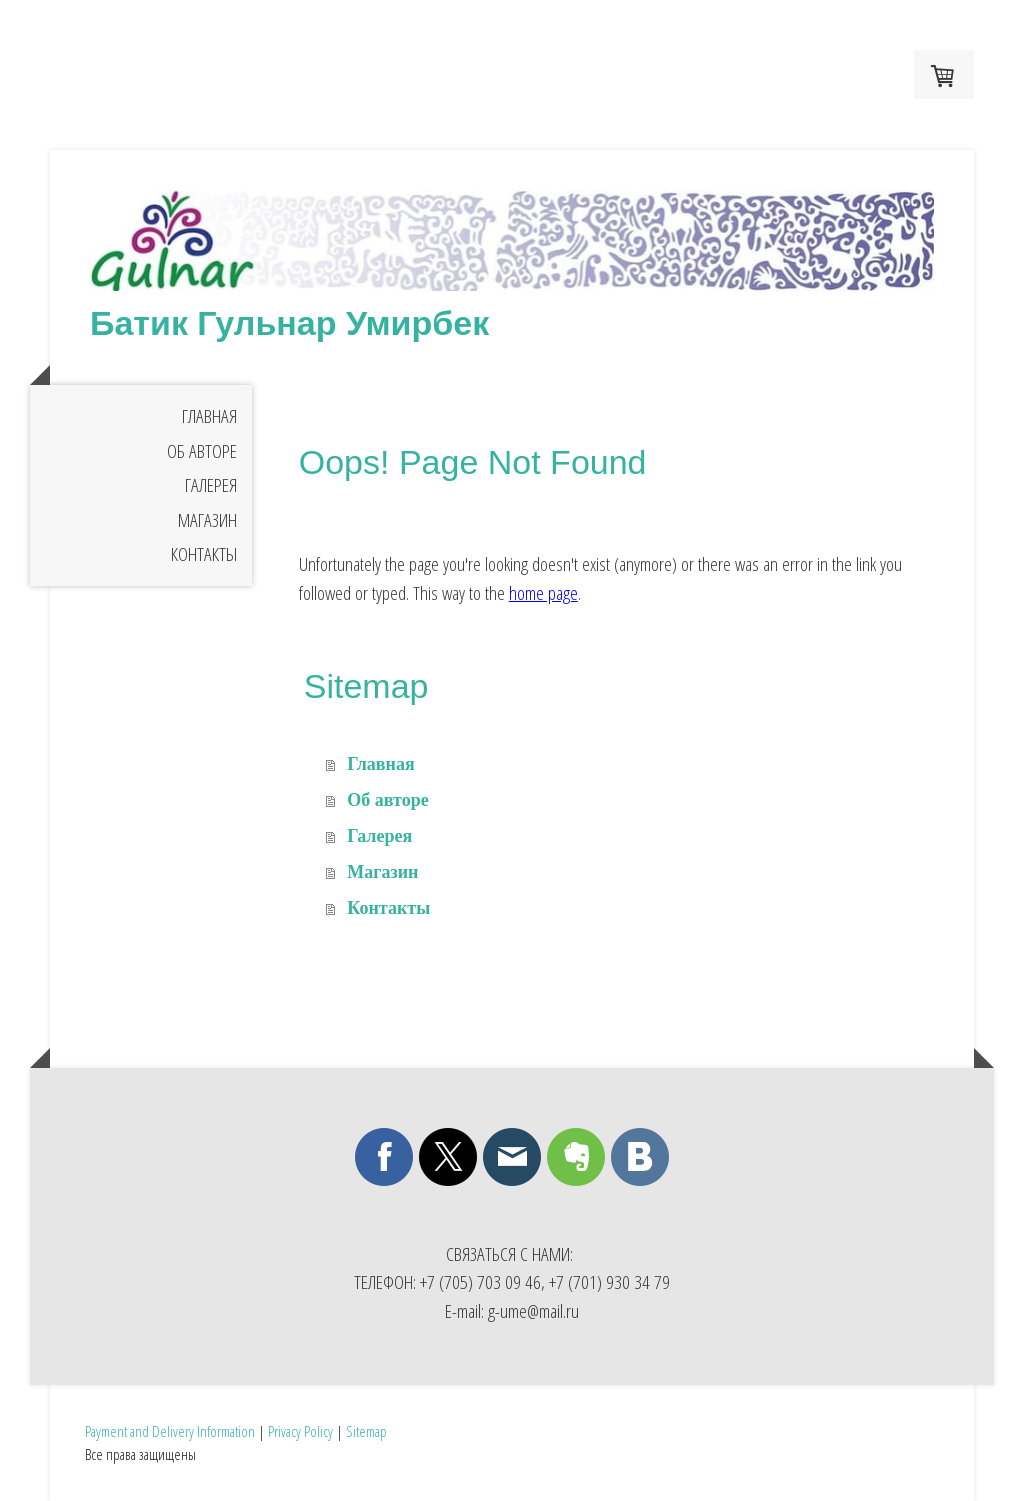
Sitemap (366, 1431)
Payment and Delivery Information (170, 1431)
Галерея (211, 485)
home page (543, 593)
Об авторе (202, 451)
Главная (209, 416)
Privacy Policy (300, 1431)
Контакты (204, 554)
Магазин (207, 520)
